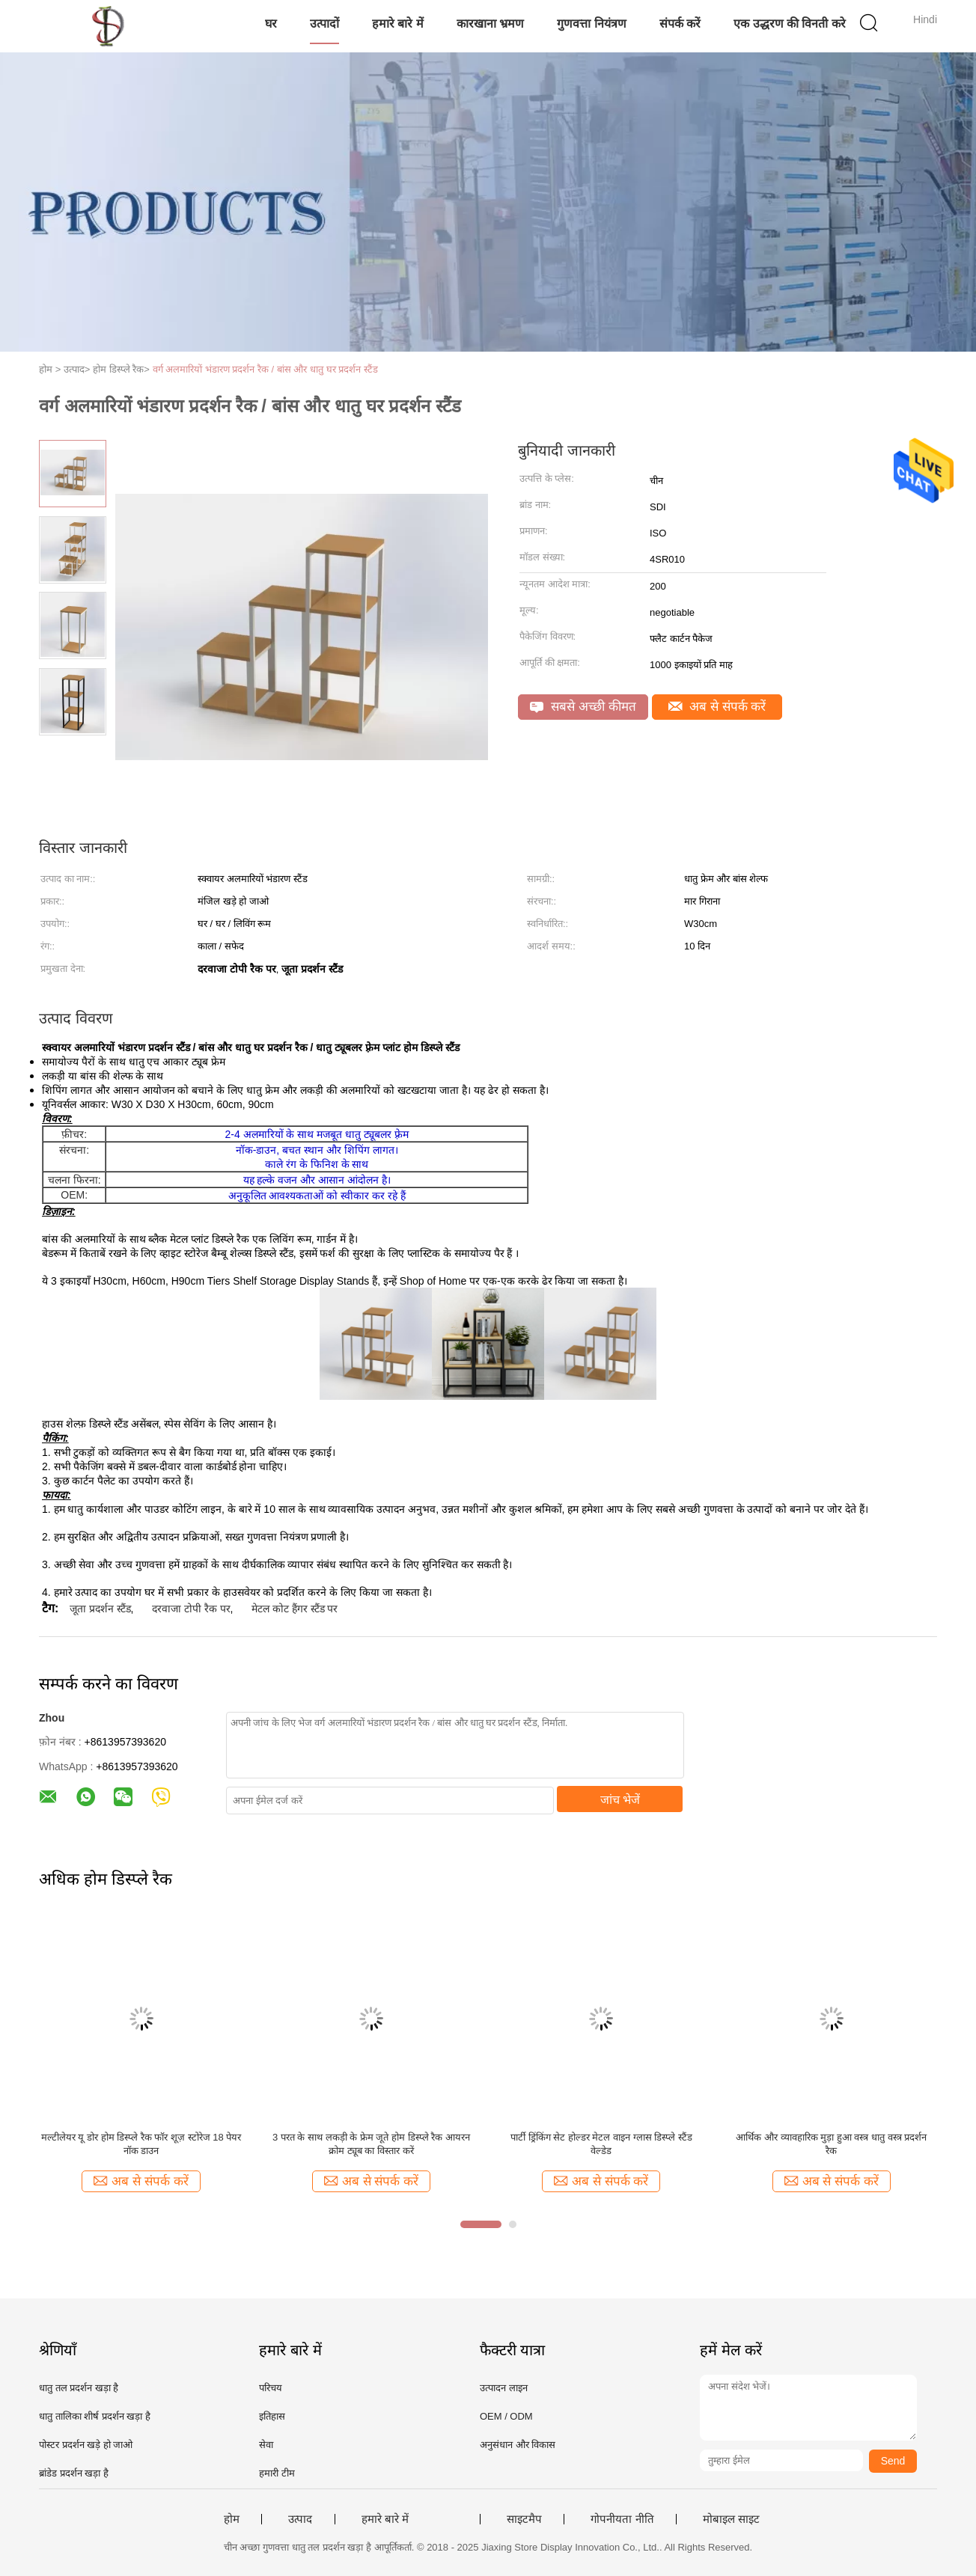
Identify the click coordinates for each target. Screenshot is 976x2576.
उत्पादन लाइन (504, 2387)
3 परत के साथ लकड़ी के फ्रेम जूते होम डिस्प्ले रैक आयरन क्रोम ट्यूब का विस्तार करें (371, 2144)
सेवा (266, 2444)
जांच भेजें (620, 1799)
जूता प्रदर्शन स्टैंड (100, 1609)
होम (232, 2519)
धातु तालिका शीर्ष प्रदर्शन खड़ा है (94, 2416)
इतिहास (272, 2416)
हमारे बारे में (398, 23)
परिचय (270, 2387)
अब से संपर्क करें (717, 707)
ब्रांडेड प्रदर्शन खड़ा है (74, 2473)
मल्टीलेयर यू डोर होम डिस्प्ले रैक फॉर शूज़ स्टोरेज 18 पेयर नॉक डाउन (141, 2144)
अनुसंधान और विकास (517, 2444)
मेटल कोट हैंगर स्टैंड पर (294, 1609)
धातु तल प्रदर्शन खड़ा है (78, 2387)
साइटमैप (524, 2519)
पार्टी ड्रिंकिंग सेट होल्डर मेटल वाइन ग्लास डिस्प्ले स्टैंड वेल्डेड (601, 2144)
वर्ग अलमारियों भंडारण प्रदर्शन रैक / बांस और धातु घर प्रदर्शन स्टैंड (265, 369)
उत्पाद (300, 2519)
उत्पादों (324, 23)
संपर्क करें (680, 23)
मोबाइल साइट (731, 2519)
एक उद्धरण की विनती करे (789, 23)
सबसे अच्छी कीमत (582, 707)
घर (271, 23)
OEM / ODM (506, 2416)
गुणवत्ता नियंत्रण (591, 23)
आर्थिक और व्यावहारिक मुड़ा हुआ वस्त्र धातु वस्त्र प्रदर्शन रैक (831, 2144)
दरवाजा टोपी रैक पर (191, 1609)
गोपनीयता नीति (622, 2519)
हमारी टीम (277, 2473)
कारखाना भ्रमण (490, 23)
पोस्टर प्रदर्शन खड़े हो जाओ (85, 2444)
